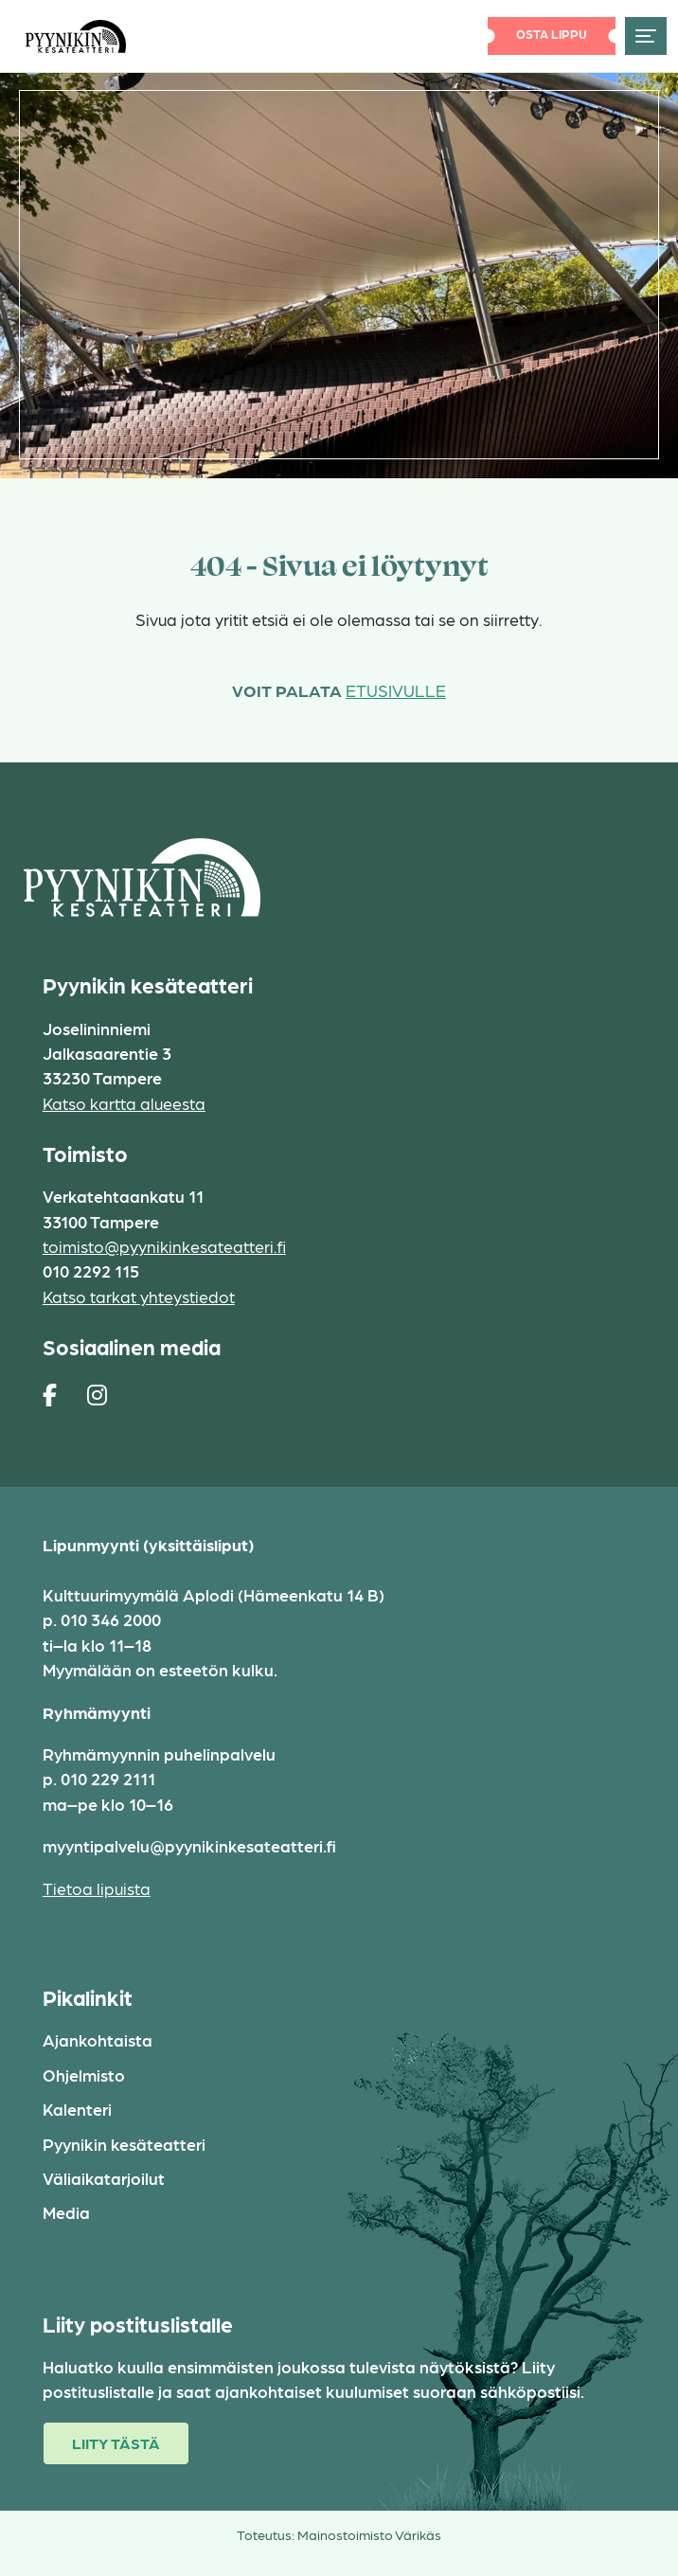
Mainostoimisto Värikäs (369, 2534)
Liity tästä (116, 2443)
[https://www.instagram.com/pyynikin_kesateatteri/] (97, 1394)
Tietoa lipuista (97, 1888)
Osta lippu (551, 34)
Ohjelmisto (84, 2074)
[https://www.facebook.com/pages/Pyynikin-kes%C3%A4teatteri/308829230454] (50, 1394)
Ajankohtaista (97, 2039)
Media (66, 2212)
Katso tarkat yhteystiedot (139, 1296)
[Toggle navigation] (646, 36)
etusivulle (396, 690)
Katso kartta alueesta (124, 1103)
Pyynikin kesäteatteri (124, 2144)
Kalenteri (77, 2109)
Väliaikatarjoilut (104, 2178)
